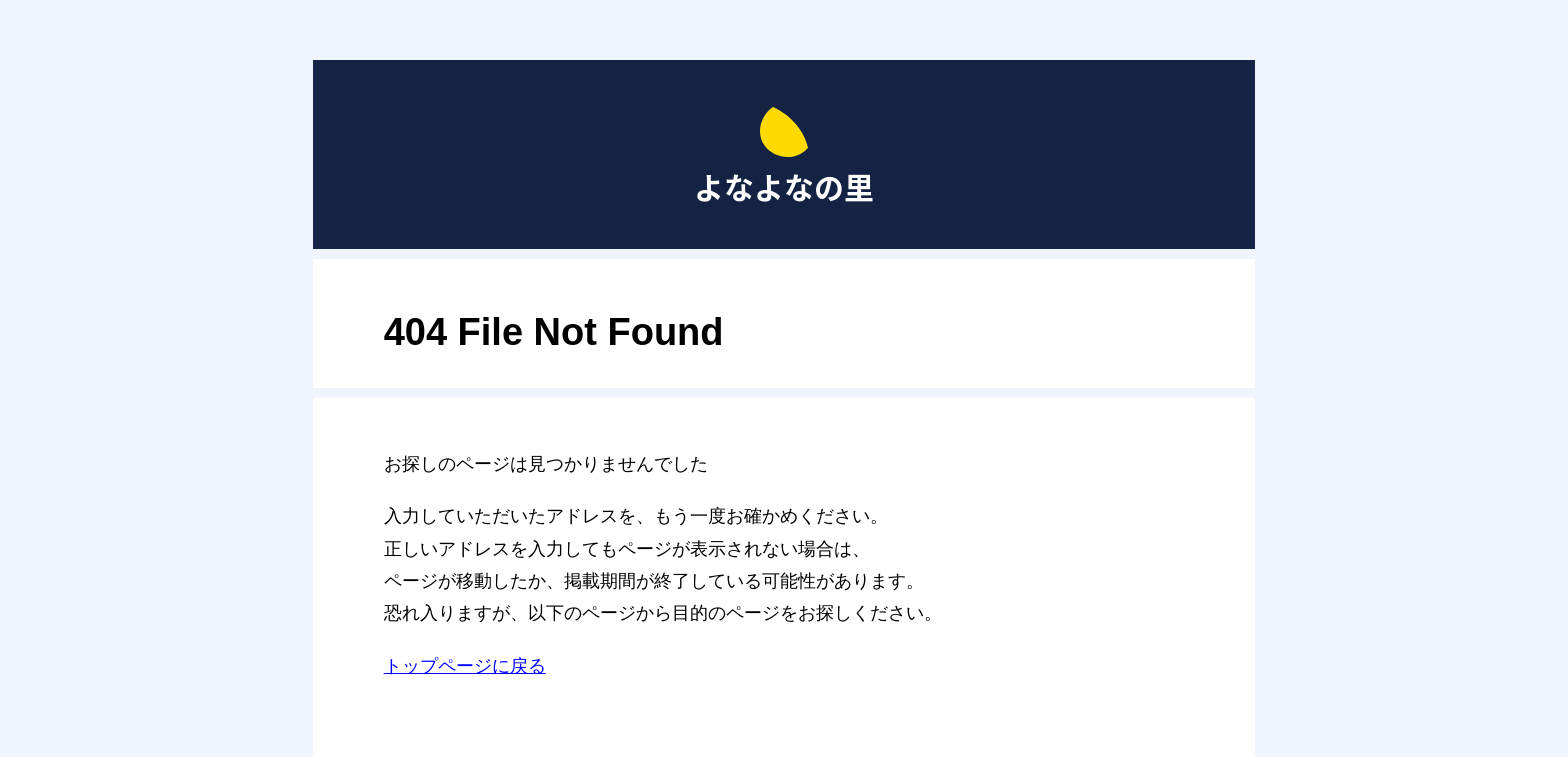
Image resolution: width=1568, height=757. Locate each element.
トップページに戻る (465, 666)
